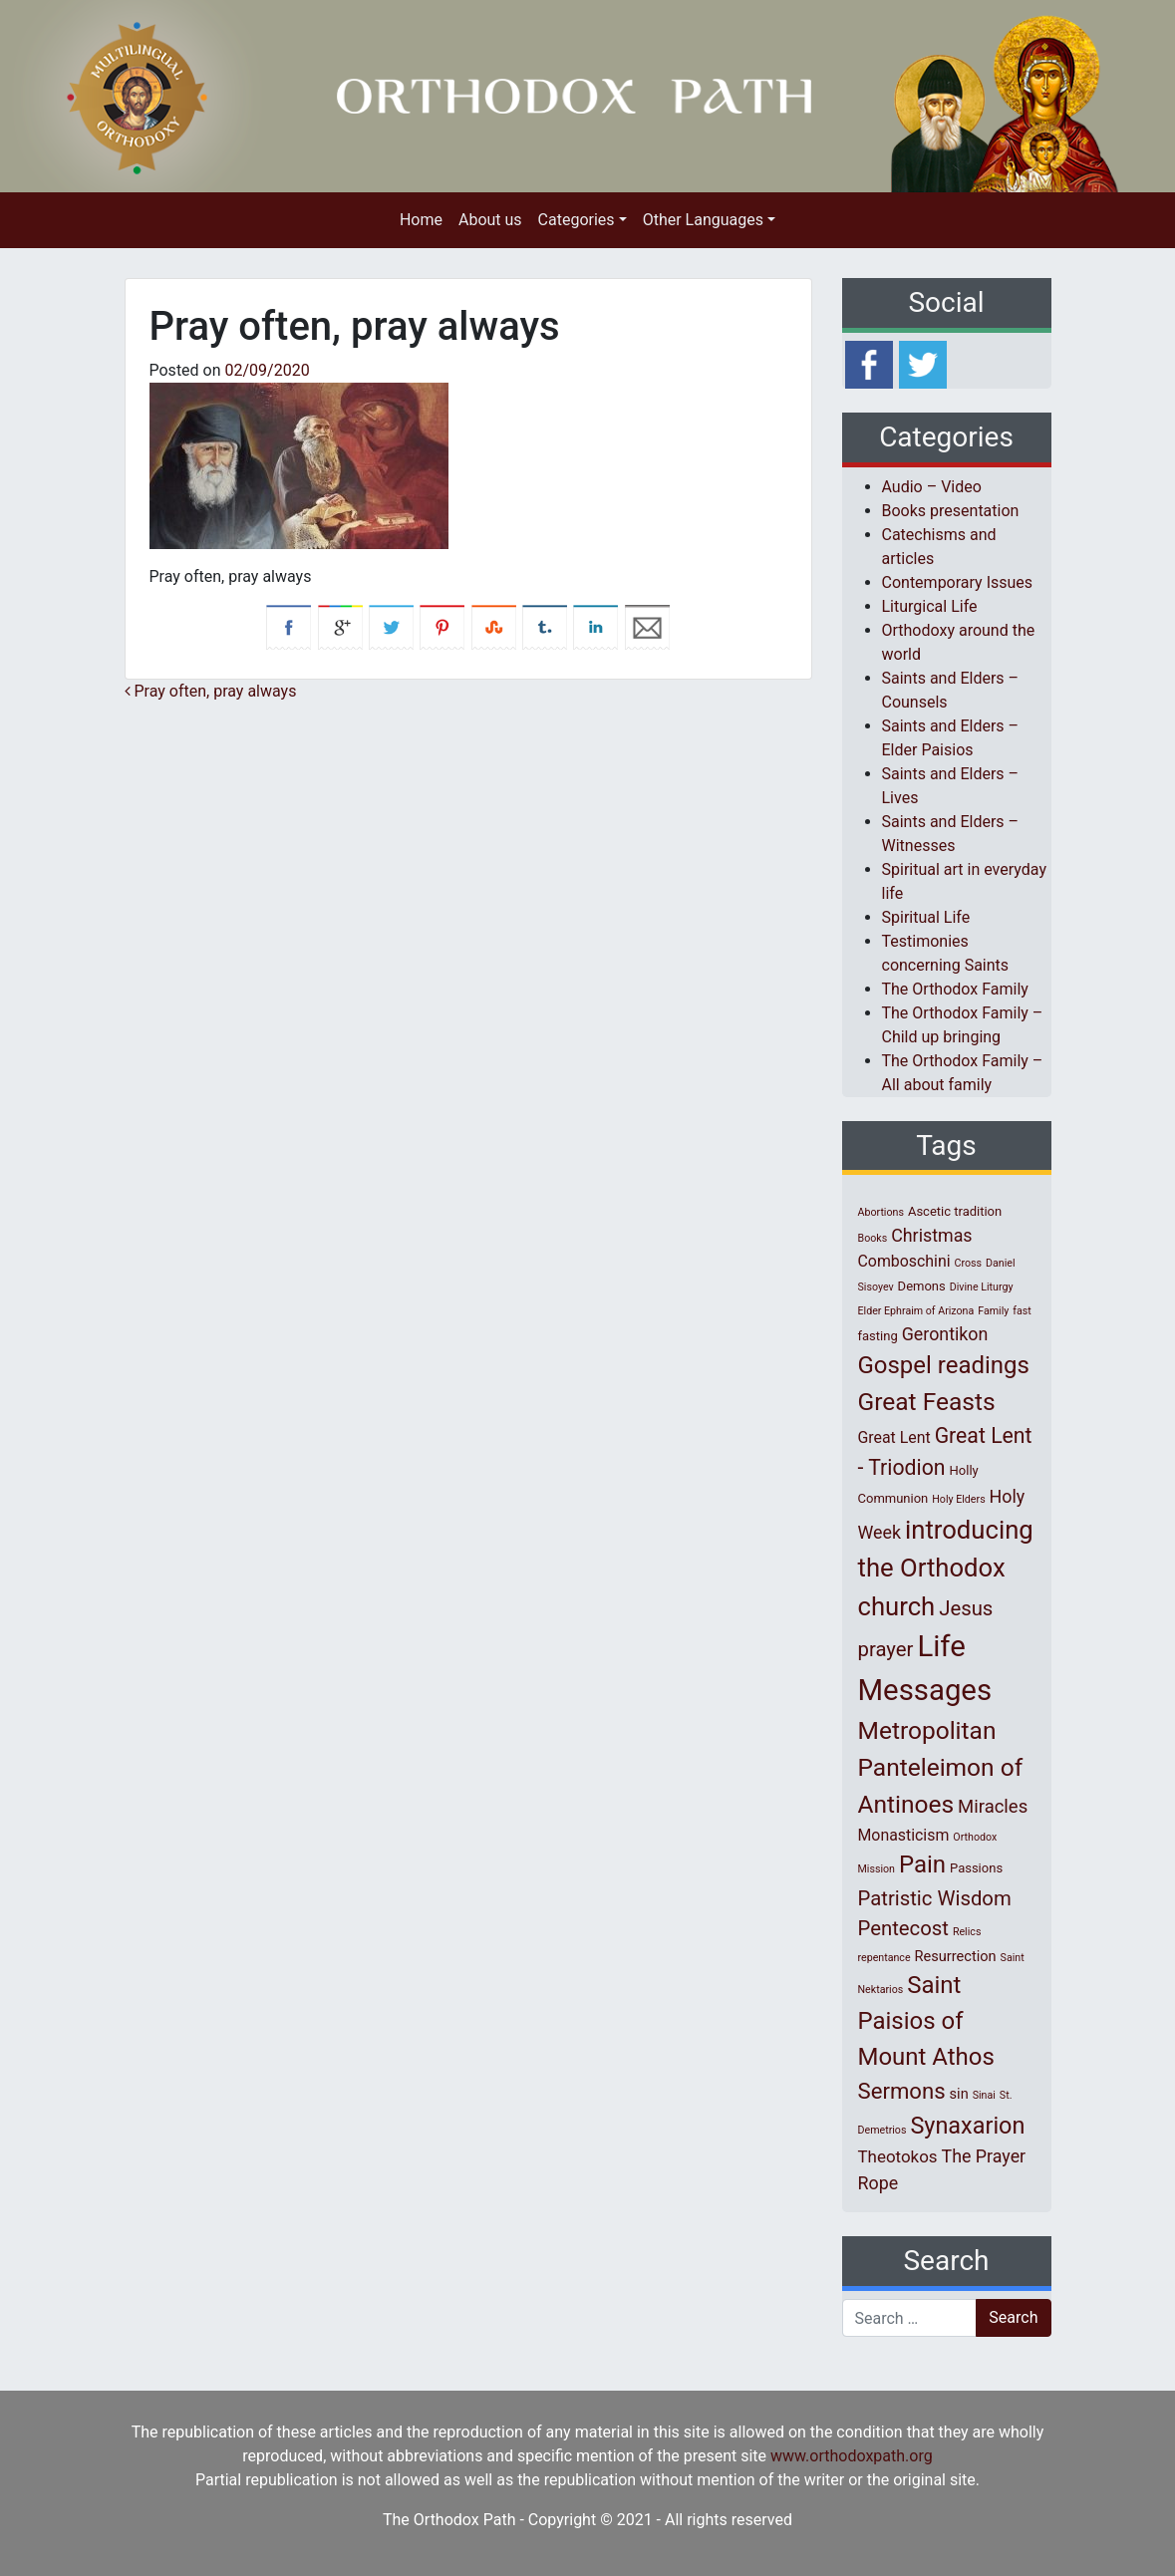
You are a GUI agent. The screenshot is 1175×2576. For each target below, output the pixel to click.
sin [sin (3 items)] (959, 2094)
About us (490, 219)
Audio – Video (932, 486)
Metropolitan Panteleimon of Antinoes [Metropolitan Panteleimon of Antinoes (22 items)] (941, 1767)
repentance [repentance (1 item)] (884, 1957)
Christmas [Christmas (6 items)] (931, 1235)
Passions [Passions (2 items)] (976, 1867)
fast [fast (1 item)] (1022, 1310)
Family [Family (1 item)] (993, 1310)
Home (421, 219)
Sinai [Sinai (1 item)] (984, 2095)
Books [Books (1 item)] (873, 1238)
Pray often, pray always (211, 691)
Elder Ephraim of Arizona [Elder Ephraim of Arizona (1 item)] (916, 1310)
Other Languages (703, 219)
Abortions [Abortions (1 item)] (881, 1212)
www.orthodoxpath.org (851, 2455)
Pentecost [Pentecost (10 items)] (903, 1928)
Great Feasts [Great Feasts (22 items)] (927, 1401)
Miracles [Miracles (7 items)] (993, 1807)
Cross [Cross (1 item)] (968, 1263)
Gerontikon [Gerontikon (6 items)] (945, 1333)
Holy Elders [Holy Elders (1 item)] (958, 1499)
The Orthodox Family (955, 989)
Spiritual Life (926, 917)
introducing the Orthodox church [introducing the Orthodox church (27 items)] (945, 1568)
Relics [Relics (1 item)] (967, 1931)
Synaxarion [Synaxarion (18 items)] (967, 2126)
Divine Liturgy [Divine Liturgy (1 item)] (982, 1287)
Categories (576, 219)
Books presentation (951, 510)
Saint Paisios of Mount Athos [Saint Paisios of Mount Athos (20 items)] (926, 2021)
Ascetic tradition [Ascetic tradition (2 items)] (955, 1211)
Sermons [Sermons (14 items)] (902, 2091)
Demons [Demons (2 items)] (922, 1286)
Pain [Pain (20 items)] (922, 1864)
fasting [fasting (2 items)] (878, 1335)
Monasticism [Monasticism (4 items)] (904, 1835)
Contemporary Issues (957, 582)
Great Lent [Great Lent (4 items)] (894, 1437)
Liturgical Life (930, 606)
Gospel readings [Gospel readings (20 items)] (943, 1365)
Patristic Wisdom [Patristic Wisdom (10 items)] (935, 1898)
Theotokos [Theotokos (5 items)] (898, 2156)
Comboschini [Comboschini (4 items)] (904, 1261)
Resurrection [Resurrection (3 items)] (956, 1956)
